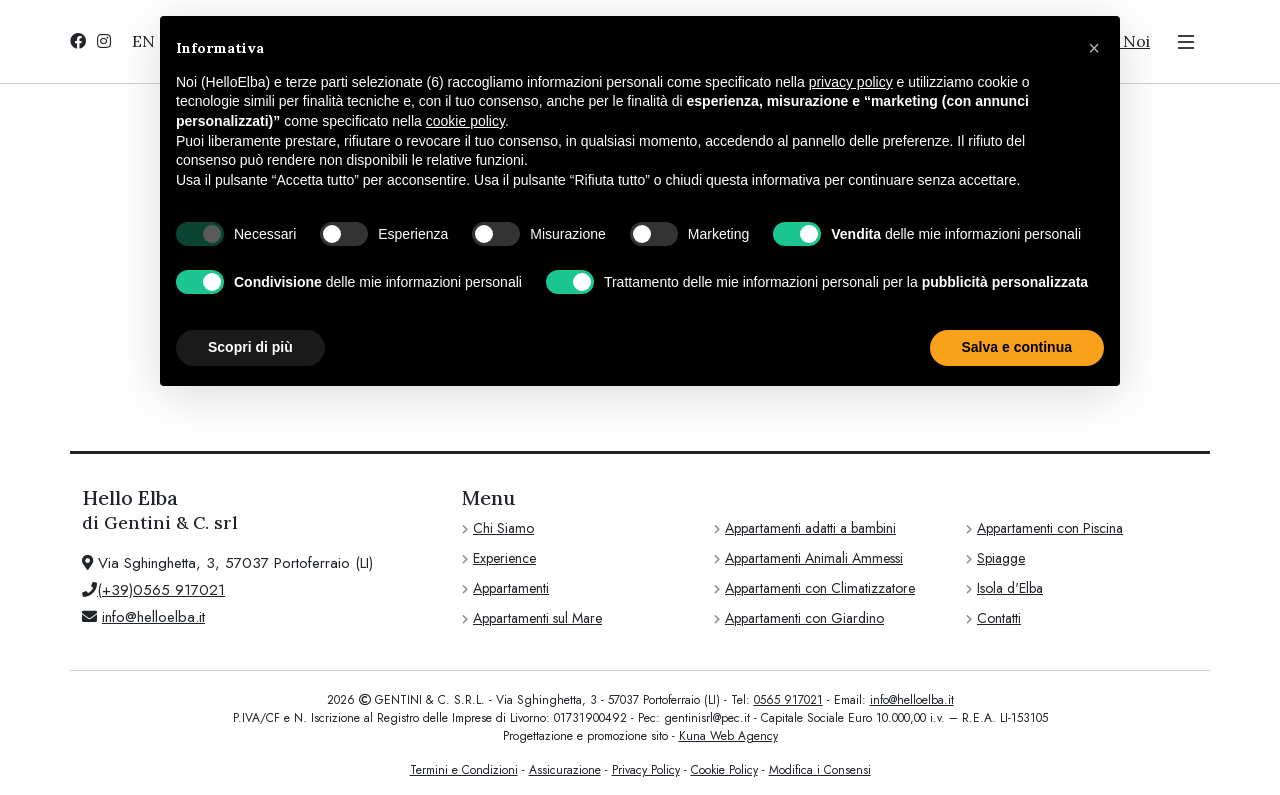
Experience (504, 558)
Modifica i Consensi (820, 770)
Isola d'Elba (1010, 588)
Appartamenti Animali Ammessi (814, 558)
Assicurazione (565, 770)
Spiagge (1001, 558)
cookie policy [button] (465, 121)
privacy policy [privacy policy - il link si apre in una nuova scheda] (851, 82)
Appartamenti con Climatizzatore (820, 588)
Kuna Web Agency (728, 736)
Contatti (999, 618)
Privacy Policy (646, 770)
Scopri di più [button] (250, 347)
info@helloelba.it (153, 617)
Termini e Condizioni (464, 770)
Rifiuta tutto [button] (875, 347)
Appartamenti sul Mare (537, 618)
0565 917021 (788, 700)
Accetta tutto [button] (1029, 347)
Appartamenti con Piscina (1050, 528)
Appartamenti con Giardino (804, 618)
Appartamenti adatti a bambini (810, 528)
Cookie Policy (724, 770)
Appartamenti (511, 588)
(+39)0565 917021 (161, 590)
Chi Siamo (503, 528)
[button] (1094, 48)
